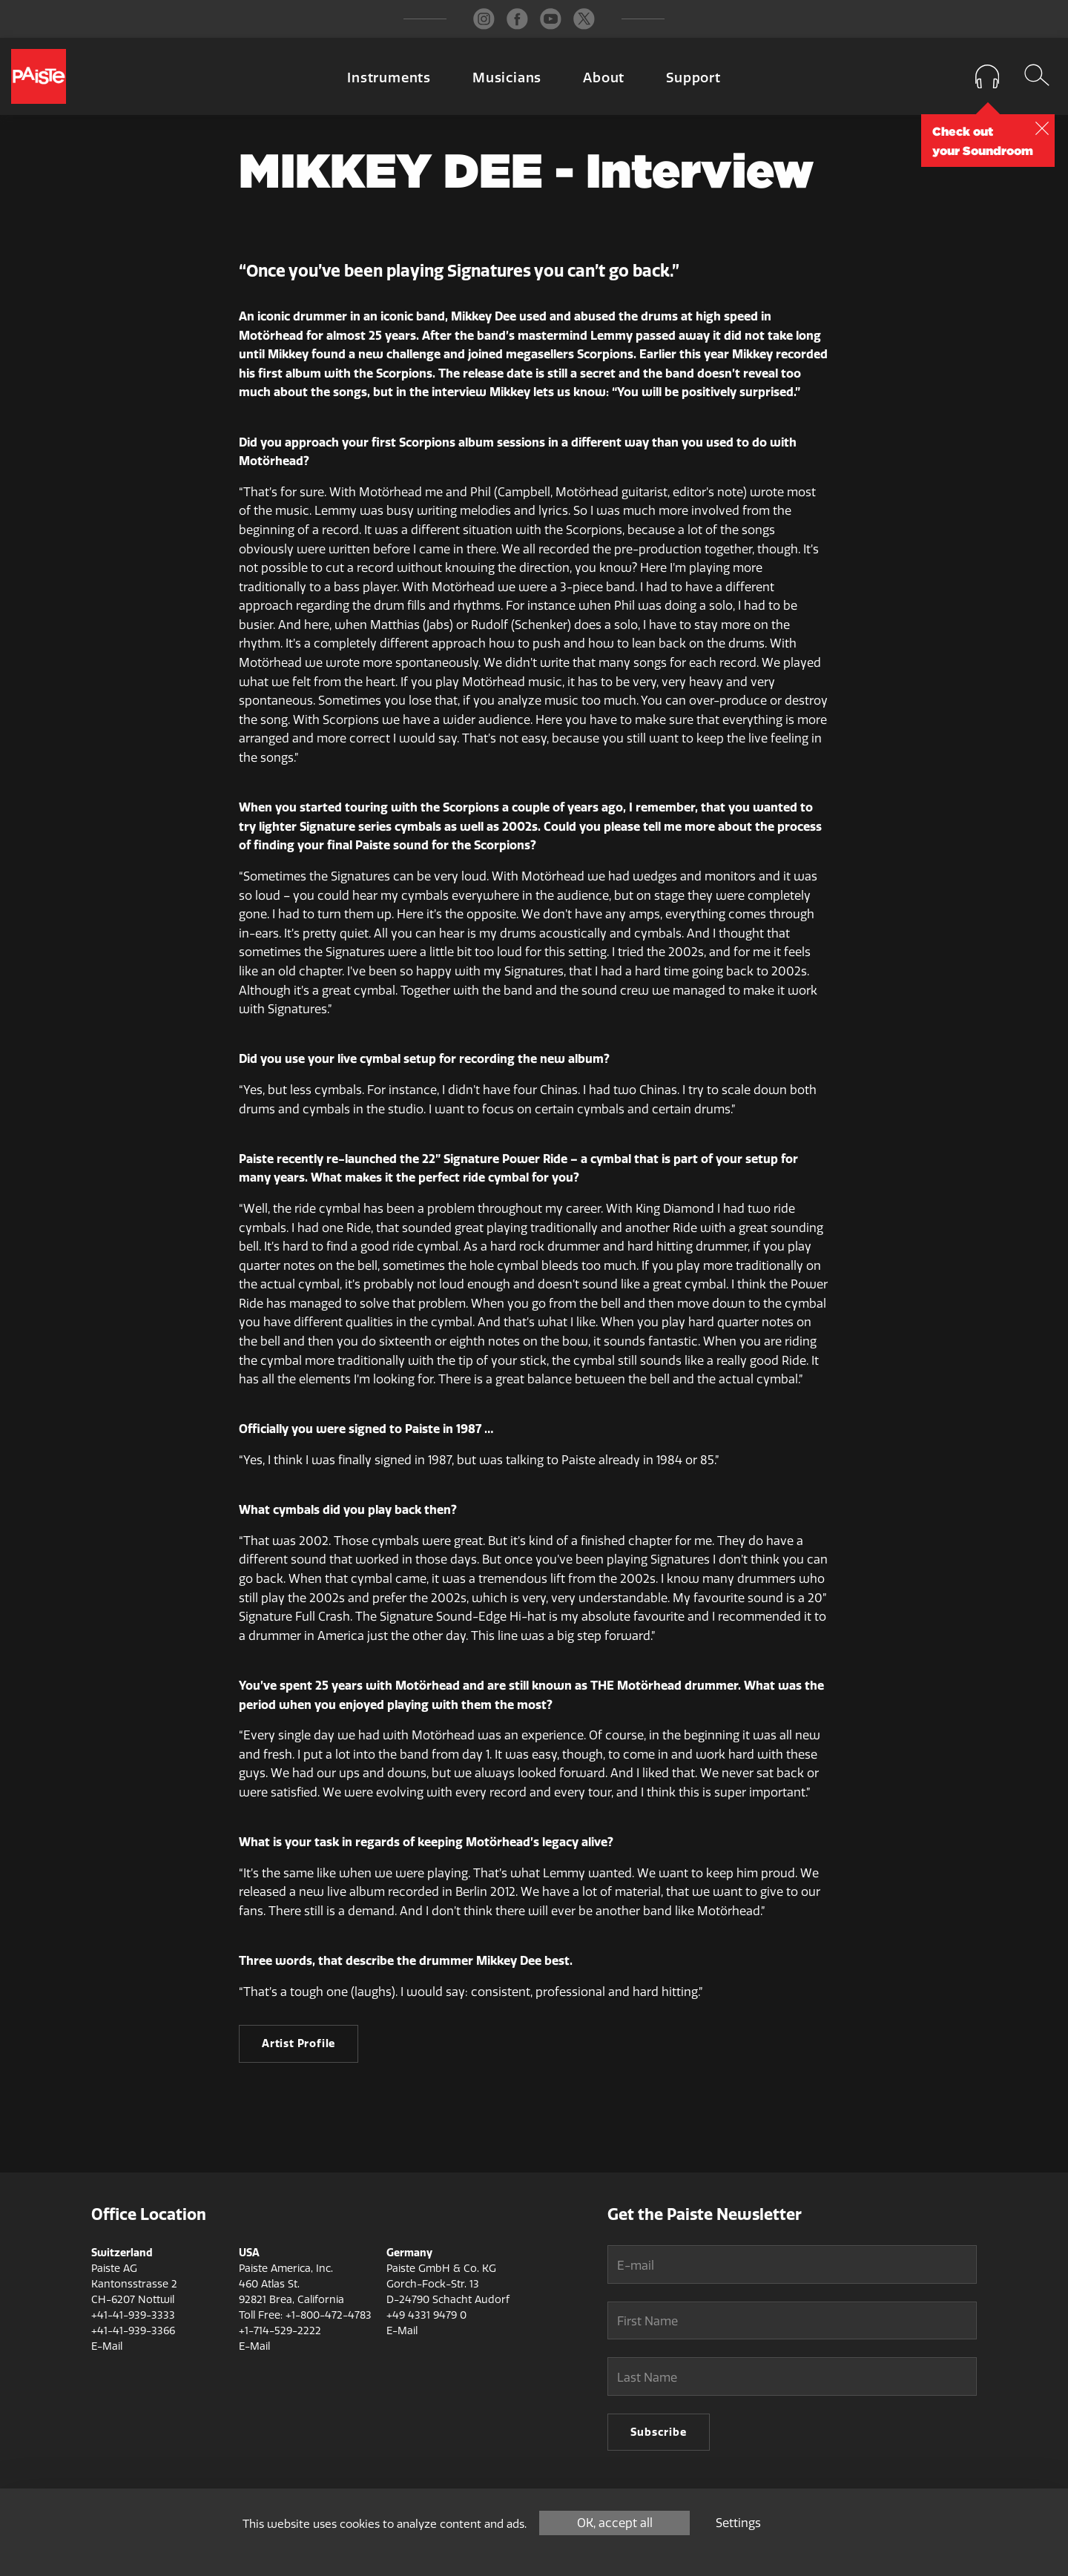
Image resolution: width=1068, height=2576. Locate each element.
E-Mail (106, 2346)
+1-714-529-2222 (280, 2331)
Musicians (506, 78)
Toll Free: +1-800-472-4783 (305, 2315)
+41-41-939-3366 (133, 2331)
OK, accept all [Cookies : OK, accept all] (615, 2523)
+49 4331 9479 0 (426, 2315)
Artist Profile (298, 2043)
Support (693, 78)
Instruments (389, 78)
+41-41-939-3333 (133, 2315)
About (603, 78)
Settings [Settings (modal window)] (738, 2523)
